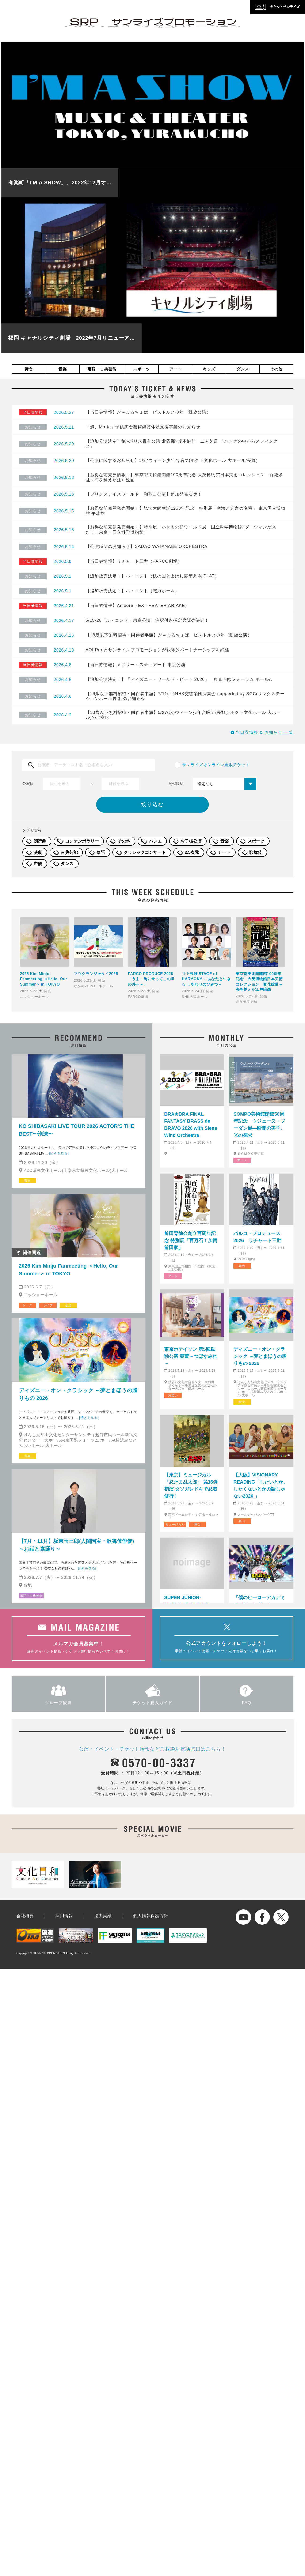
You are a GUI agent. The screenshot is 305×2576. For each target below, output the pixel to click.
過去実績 (103, 1915)
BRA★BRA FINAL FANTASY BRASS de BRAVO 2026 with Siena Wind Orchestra (190, 1124)
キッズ (209, 369)
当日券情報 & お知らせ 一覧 (264, 732)
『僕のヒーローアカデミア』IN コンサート (259, 1601)
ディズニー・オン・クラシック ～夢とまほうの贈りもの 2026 (78, 1394)
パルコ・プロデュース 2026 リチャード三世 (257, 1237)
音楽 (62, 369)
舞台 (29, 369)
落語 (100, 852)
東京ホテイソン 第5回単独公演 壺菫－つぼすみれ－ (190, 1356)
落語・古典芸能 (102, 369)
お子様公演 (191, 841)
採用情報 (64, 1915)
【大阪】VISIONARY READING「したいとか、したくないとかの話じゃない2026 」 (260, 1485)
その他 (276, 369)
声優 (38, 863)
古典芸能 (69, 852)
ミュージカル (175, 1524)
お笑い (173, 1395)
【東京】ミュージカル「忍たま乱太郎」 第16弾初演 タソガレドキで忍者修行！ (191, 1485)
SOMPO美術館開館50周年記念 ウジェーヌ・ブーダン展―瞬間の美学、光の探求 (259, 1124)
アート (175, 369)
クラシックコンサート (145, 852)
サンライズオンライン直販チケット (216, 764)
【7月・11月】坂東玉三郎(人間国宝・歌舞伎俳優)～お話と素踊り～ (76, 1545)
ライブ (48, 1305)
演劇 (38, 852)
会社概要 (25, 1915)
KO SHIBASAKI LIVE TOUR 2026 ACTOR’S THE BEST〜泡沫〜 (76, 1130)
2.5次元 (192, 852)
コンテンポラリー (82, 841)
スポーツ (141, 369)
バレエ (155, 841)
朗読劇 (40, 841)
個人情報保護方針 (150, 1915)
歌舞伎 (255, 852)
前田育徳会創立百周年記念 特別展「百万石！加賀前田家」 (190, 1240)
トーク (27, 1305)
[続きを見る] (59, 1153)
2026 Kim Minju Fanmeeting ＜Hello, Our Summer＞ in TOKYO (68, 1270)
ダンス (242, 369)
